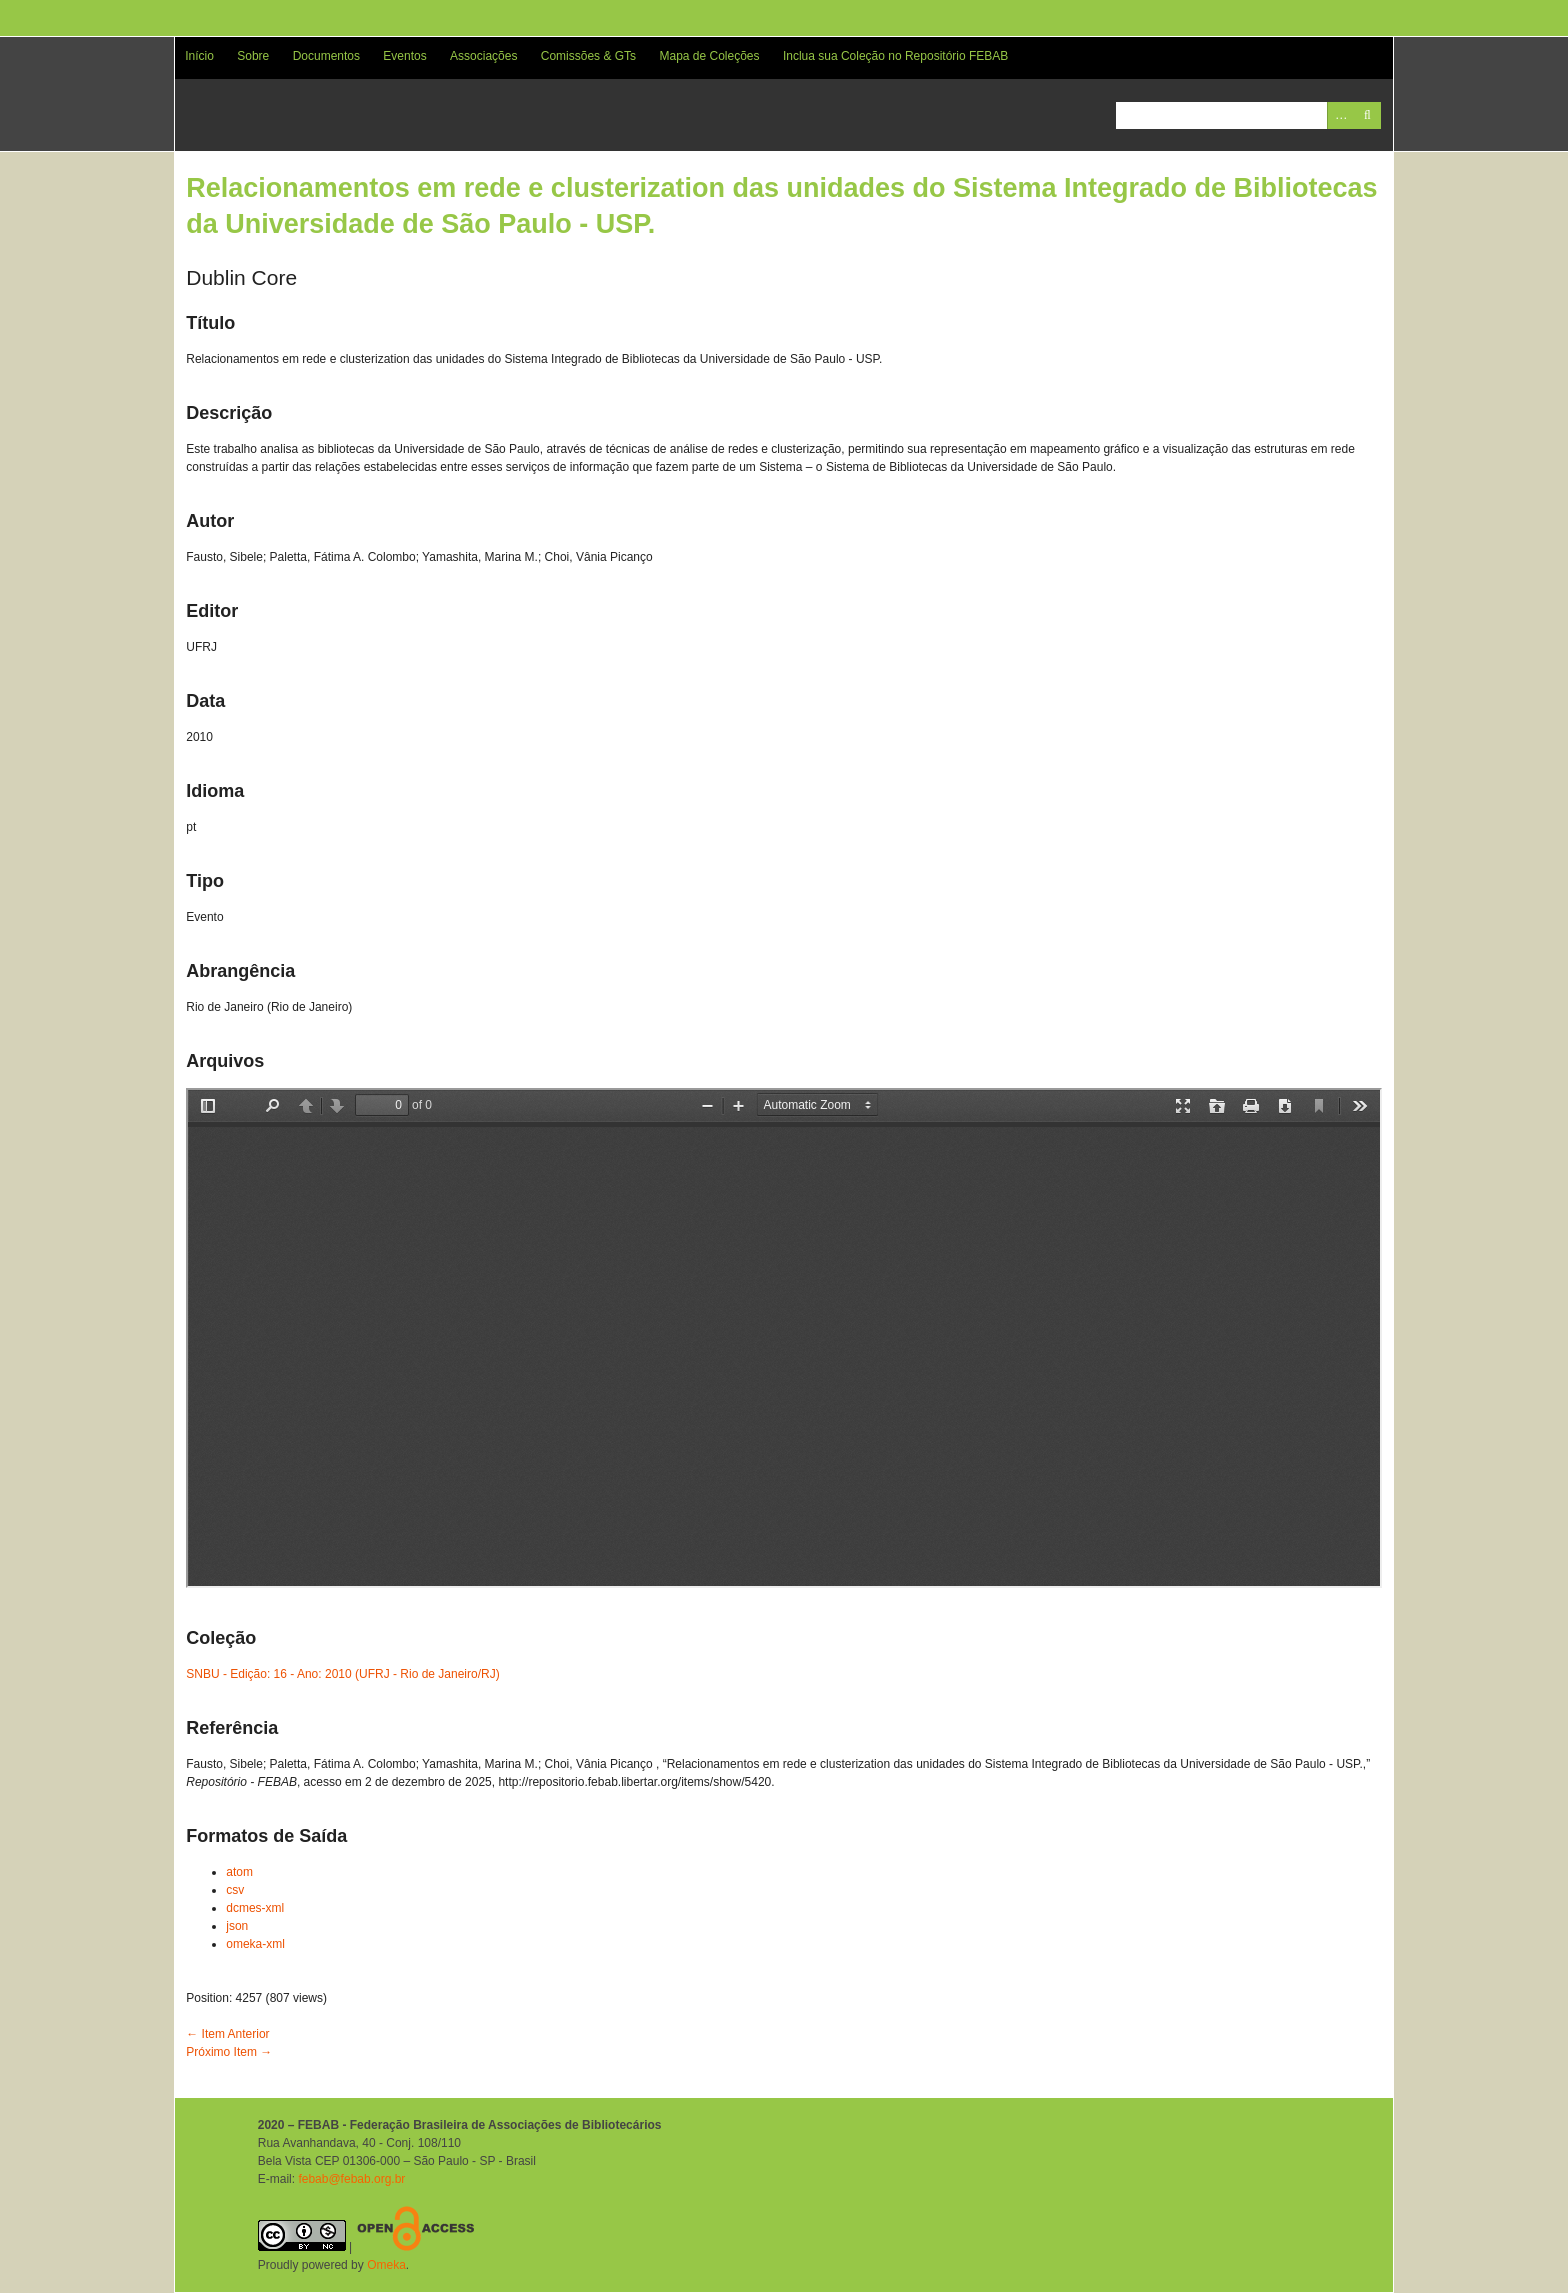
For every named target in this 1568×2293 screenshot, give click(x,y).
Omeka (386, 2265)
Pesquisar (1367, 115)
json (237, 1926)
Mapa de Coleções (709, 56)
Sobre (253, 56)
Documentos (326, 56)
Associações (483, 56)
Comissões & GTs (588, 56)
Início (199, 56)
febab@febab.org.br (351, 2179)
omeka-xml (255, 1944)
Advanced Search (1340, 115)
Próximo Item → (229, 2052)
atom (239, 1872)
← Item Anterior (227, 2034)
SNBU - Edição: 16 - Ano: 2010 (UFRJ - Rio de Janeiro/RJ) (342, 1674)
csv (235, 1890)
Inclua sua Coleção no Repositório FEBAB (895, 56)
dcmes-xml (255, 1908)
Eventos (404, 56)
